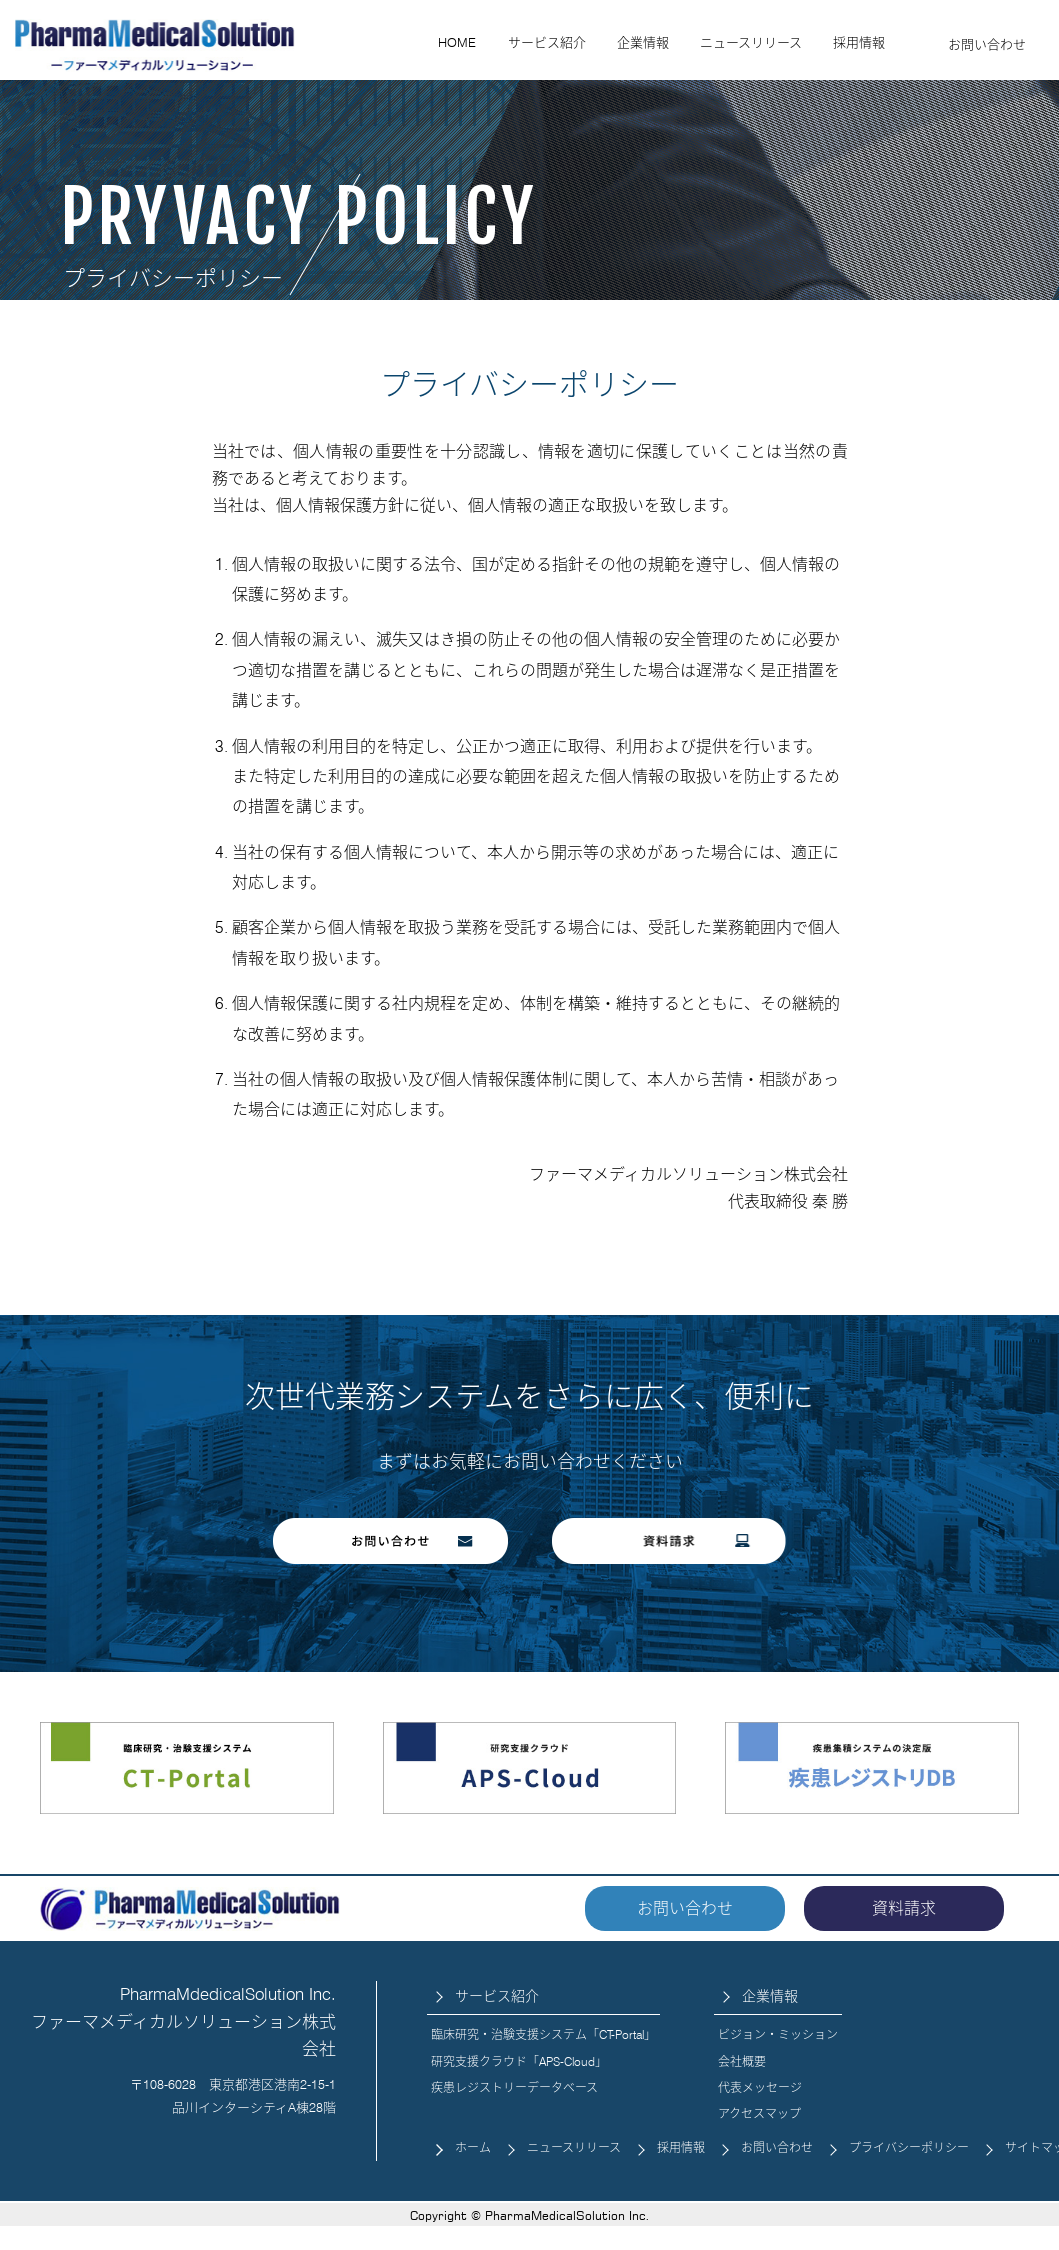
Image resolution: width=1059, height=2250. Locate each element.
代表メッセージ (760, 2087)
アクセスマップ (759, 2113)
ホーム (473, 2147)
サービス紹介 (547, 42)
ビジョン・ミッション (778, 2034)
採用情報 (859, 42)
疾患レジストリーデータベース (514, 2087)
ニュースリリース (751, 42)
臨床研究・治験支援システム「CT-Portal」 (543, 2034)
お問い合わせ (987, 44)
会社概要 (742, 2061)
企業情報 (643, 42)
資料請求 (904, 1908)
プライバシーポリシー (909, 2147)
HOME (457, 42)
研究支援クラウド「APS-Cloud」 (519, 2061)
